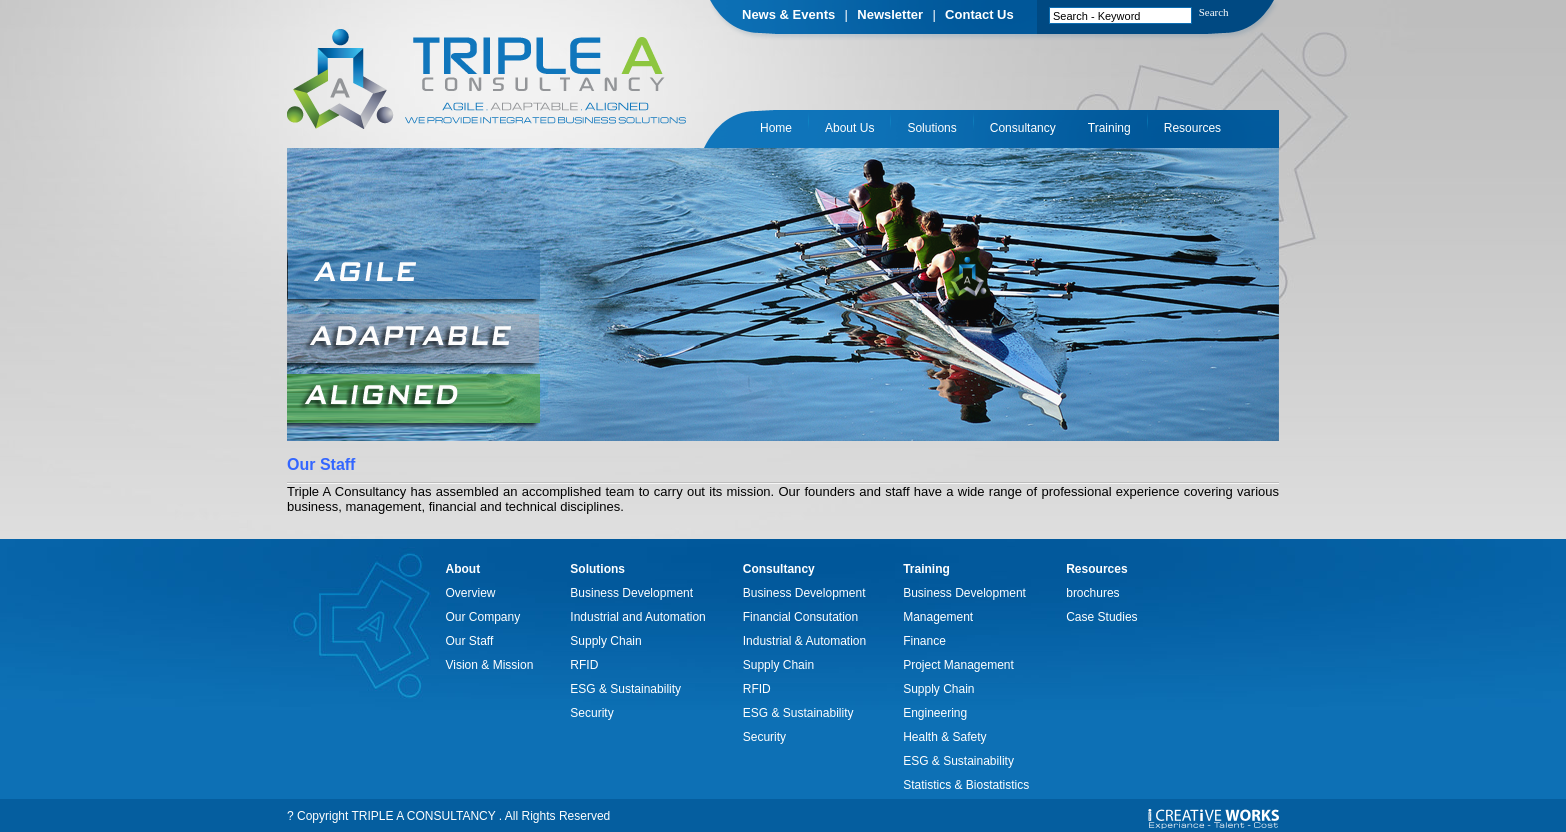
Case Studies (1101, 617)
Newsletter (890, 14)
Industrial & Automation (804, 641)
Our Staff (470, 641)
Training (1109, 128)
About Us (849, 128)
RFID (584, 665)
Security (591, 713)
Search (1214, 12)
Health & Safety (944, 737)
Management (938, 617)
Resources (1192, 128)
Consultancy (1023, 128)
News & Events (788, 14)
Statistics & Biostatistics (966, 785)
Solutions (931, 128)
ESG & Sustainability (625, 689)
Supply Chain (605, 641)
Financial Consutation (800, 617)
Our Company (483, 617)
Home (776, 128)
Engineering (935, 713)
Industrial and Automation (637, 617)
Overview (471, 593)
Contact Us (979, 14)
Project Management (958, 665)
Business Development (631, 593)
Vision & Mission (490, 665)
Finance (924, 641)
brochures (1092, 593)
